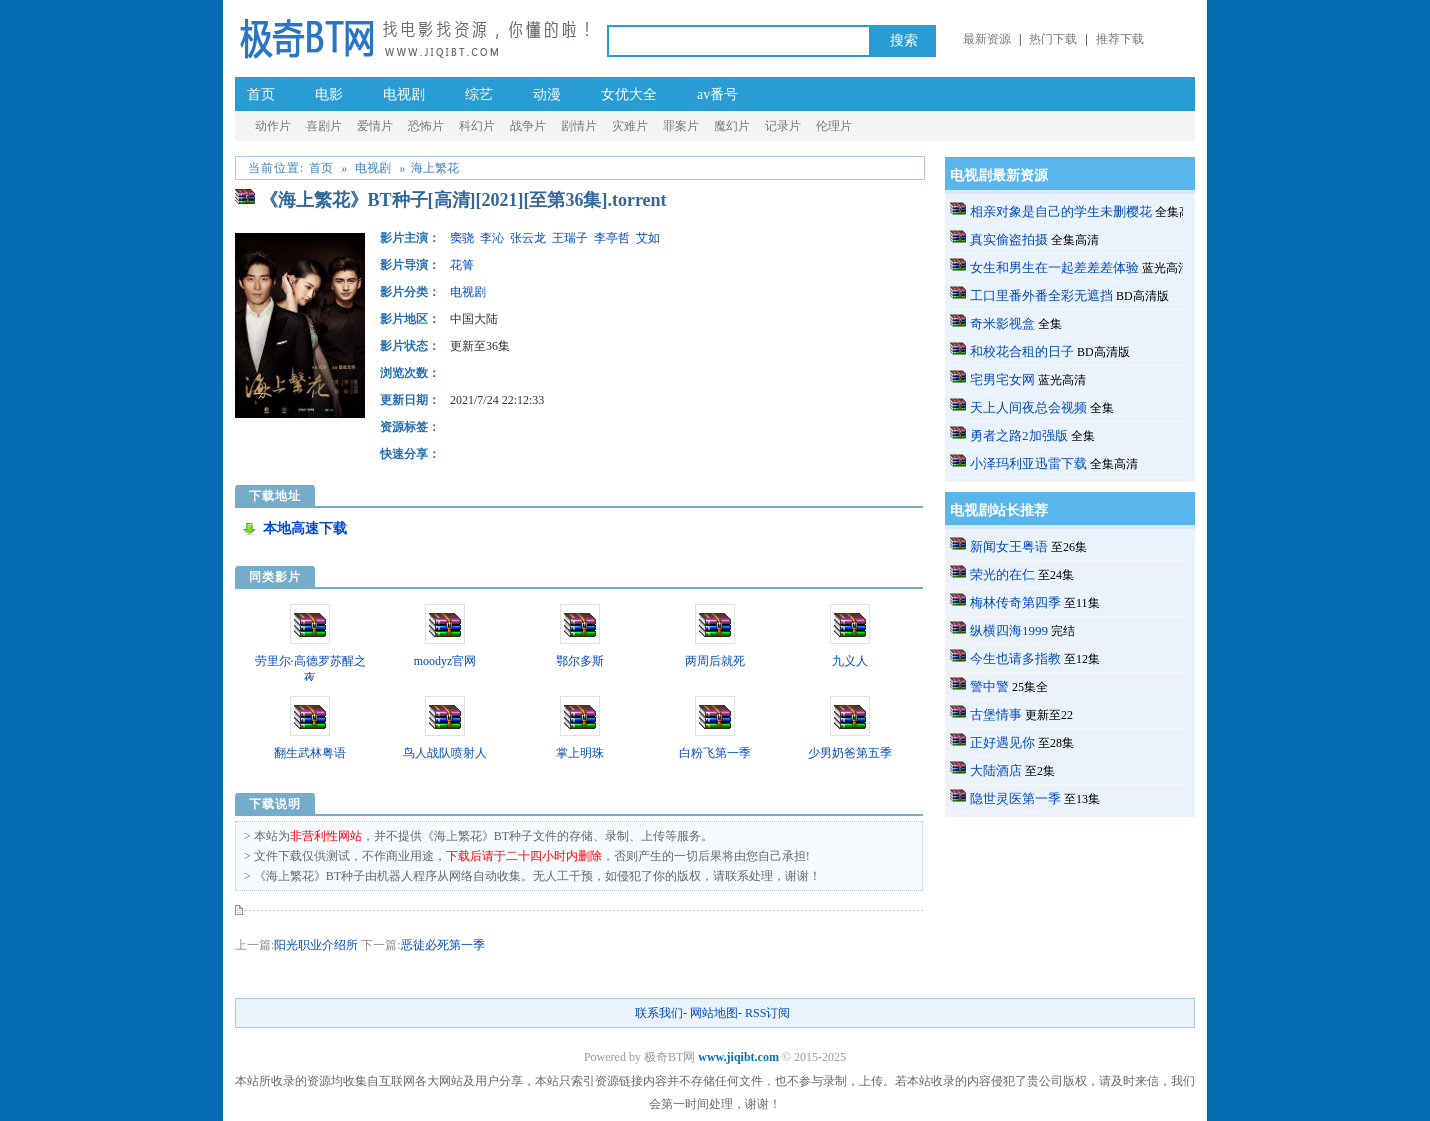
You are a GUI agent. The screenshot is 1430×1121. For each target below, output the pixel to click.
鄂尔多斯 (580, 661)
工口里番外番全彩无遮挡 (1041, 295)
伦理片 (834, 126)
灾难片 (630, 126)
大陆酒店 (996, 770)
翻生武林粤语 (310, 753)
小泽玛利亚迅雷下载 (1028, 463)
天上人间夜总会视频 (1028, 407)
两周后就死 (715, 661)
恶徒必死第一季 (443, 945)
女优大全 (629, 94)
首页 (261, 94)
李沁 (492, 238)
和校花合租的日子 (1022, 351)
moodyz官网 (445, 661)
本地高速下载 (305, 528)
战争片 (528, 126)
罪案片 (681, 126)
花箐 (462, 265)
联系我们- (661, 1013)
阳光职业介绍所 (316, 945)
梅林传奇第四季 (1015, 602)
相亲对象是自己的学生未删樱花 (1061, 211)
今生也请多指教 (1015, 658)
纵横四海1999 (1009, 630)
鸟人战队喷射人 (445, 753)
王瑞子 (570, 238)
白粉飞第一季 (715, 753)
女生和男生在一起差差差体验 (1054, 267)
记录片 (783, 126)
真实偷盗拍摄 (1009, 239)
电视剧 (404, 94)
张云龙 (528, 238)
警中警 (989, 686)
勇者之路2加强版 (1019, 435)
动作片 (273, 126)
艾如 (648, 238)
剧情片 (579, 126)
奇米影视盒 (1002, 323)
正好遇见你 (1002, 742)
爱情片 (375, 126)
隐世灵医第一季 (1015, 798)
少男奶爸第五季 (850, 753)
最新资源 (987, 39)
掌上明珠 (580, 753)
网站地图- (716, 1013)
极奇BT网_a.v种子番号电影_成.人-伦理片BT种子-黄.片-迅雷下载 (414, 37)
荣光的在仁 (1002, 574)
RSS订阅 (767, 1013)
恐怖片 (426, 126)
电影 (329, 94)
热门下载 (1053, 39)
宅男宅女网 (1002, 379)
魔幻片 (732, 126)
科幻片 (477, 126)
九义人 (850, 661)
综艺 (479, 94)
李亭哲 (612, 238)
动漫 (547, 94)
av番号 (717, 94)
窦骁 (462, 238)
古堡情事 (996, 714)
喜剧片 (324, 126)
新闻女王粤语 (1009, 546)
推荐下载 (1120, 39)
